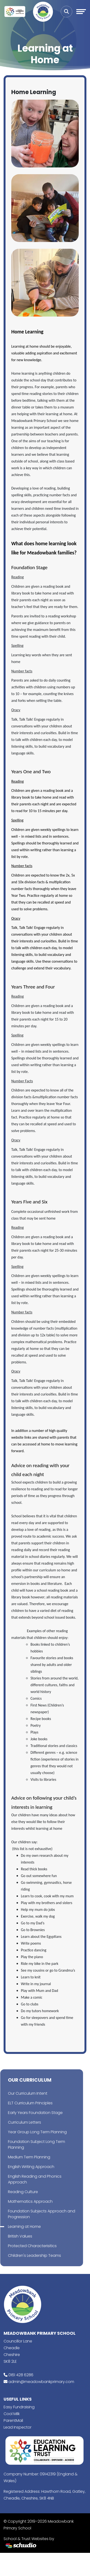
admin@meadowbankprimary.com (41, 2381)
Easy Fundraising (19, 2407)
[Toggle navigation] (81, 11)
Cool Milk (12, 2414)
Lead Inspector (17, 2427)
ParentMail (13, 2420)
